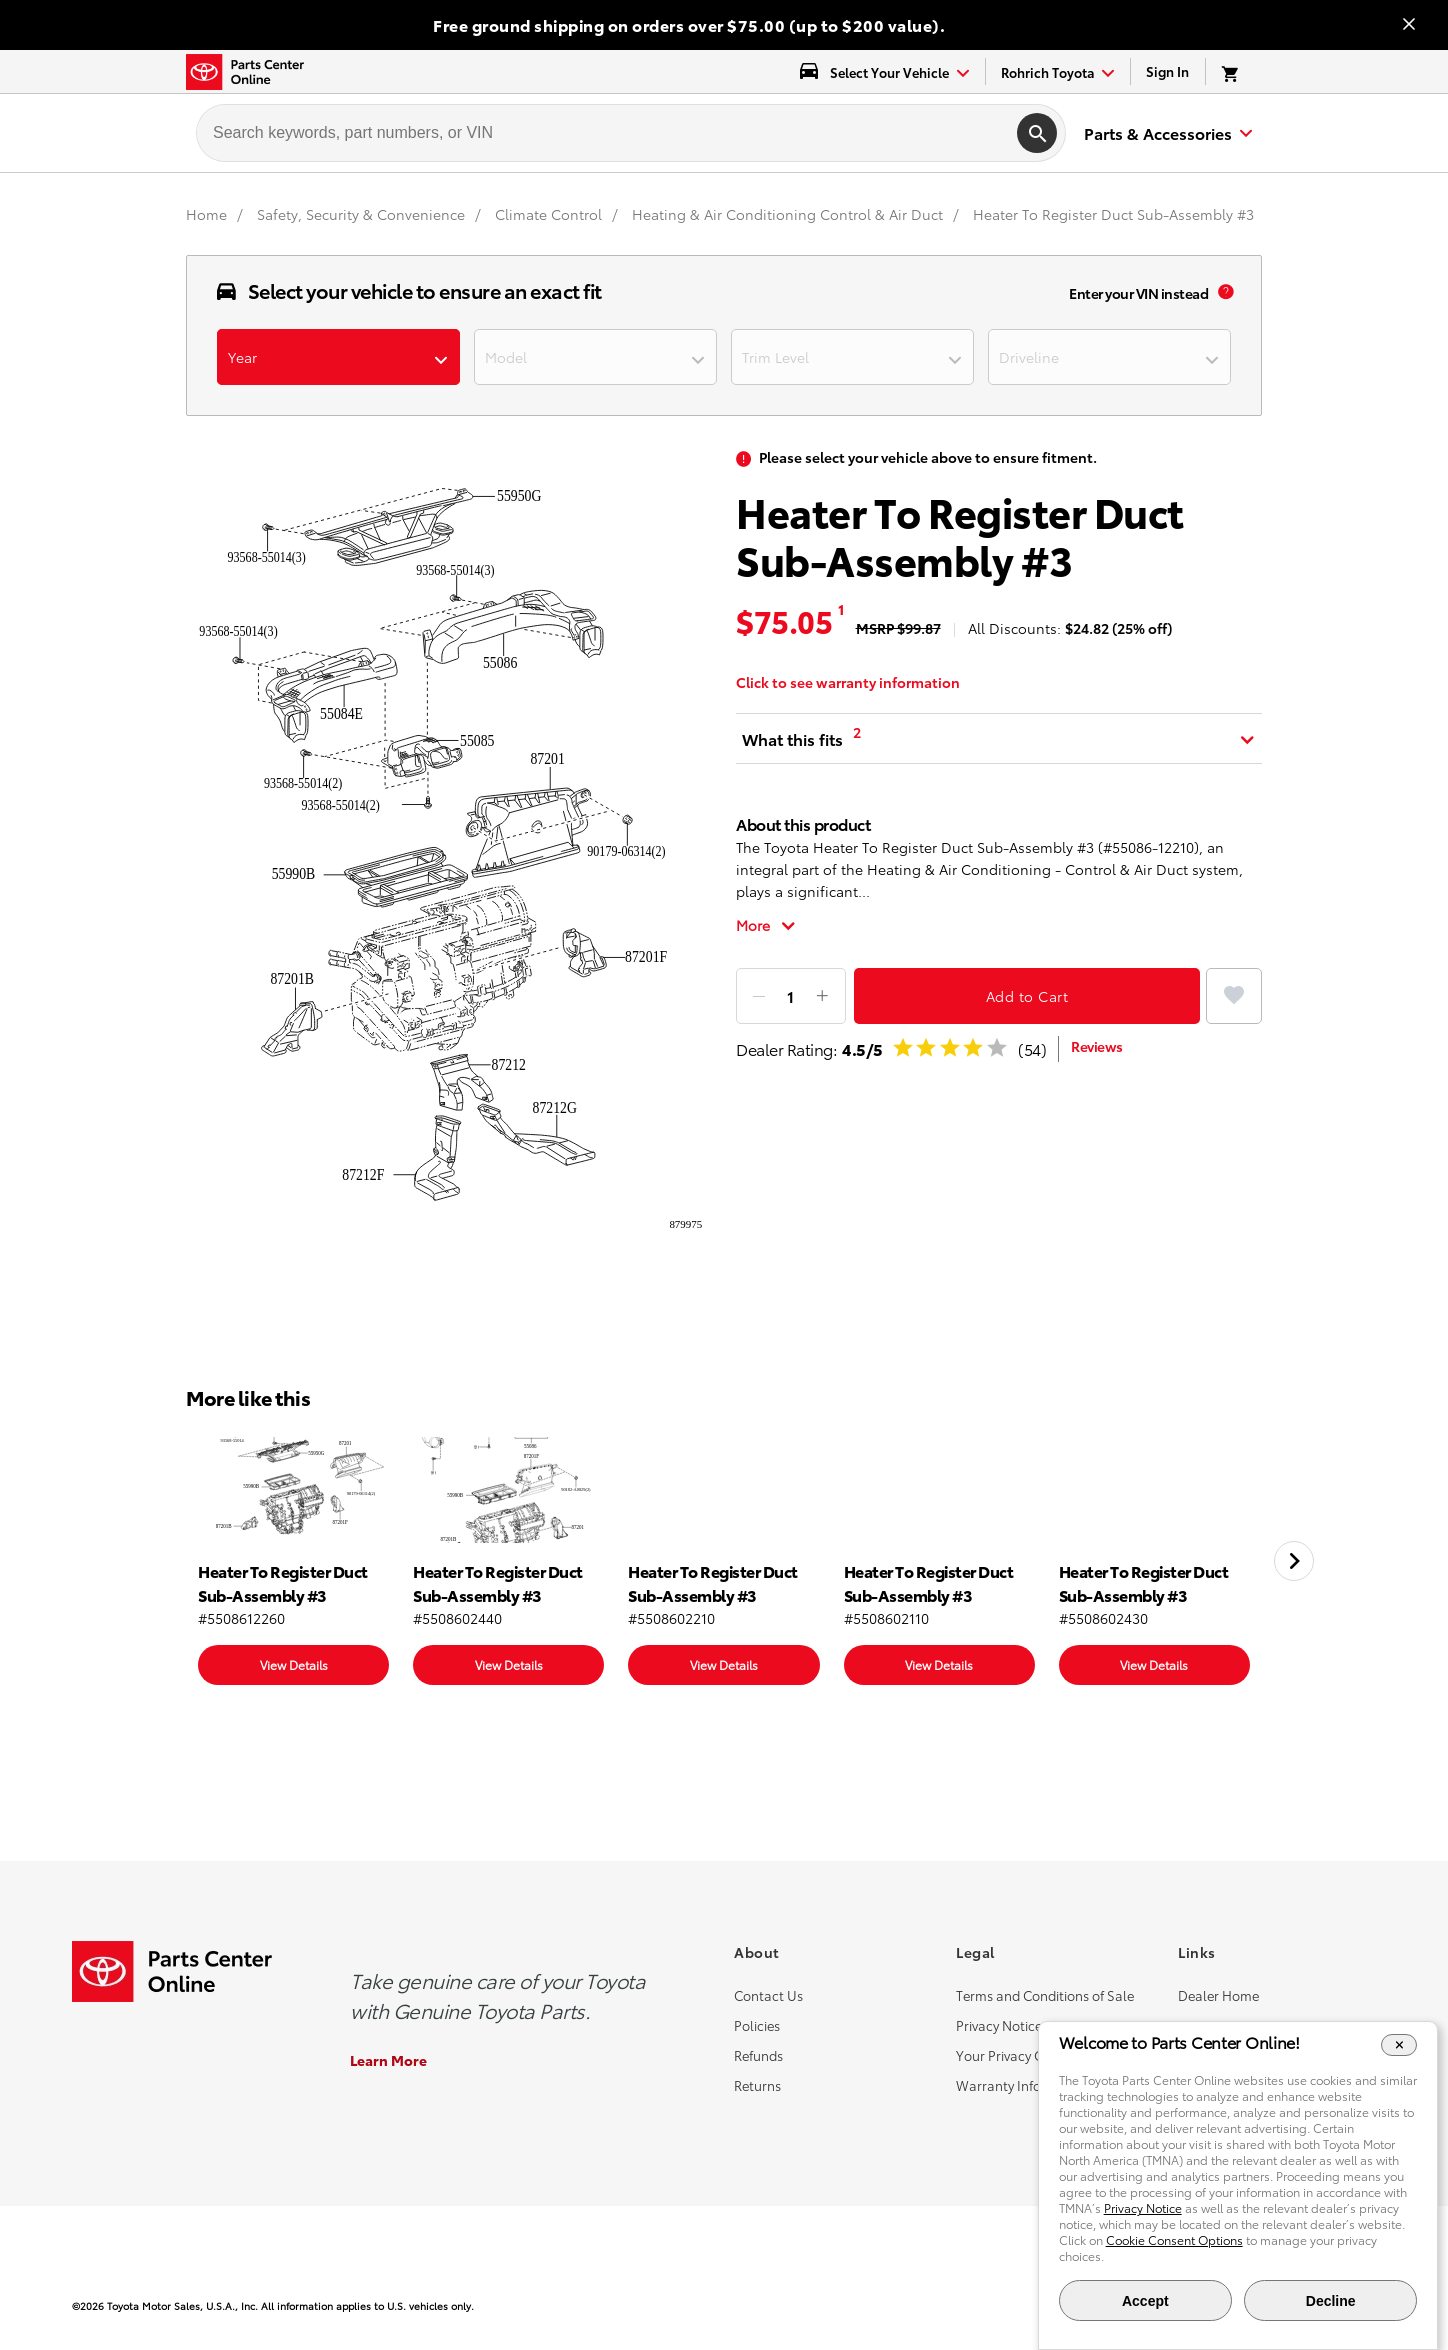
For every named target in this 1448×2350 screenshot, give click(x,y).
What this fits (792, 738)
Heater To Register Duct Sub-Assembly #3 (1113, 214)
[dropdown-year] (338, 357)
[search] (1037, 133)
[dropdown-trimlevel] (852, 357)
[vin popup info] (1226, 292)
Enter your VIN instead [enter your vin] (1138, 293)
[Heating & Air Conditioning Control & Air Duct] (789, 214)
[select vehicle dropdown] (885, 71)
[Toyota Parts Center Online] (245, 72)
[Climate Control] (550, 214)
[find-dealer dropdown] (1058, 71)
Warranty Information (1023, 2085)
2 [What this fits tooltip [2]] (857, 732)
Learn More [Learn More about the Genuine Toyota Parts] (388, 2060)
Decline (1331, 2301)
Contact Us (768, 1995)
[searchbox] (603, 133)
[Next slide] (1294, 1561)
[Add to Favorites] (1234, 996)
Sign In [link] (1167, 71)
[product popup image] (449, 850)
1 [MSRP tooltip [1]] (841, 609)
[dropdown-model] (595, 357)
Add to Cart (1027, 996)
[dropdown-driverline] (1109, 357)
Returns (757, 2085)
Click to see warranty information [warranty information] (848, 682)
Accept (1145, 2301)
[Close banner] (1409, 25)
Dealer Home (1218, 1995)
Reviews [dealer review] (1097, 1046)
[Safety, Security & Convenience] (363, 214)
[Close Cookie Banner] (1399, 2045)
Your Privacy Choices (1019, 2055)
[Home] (208, 214)
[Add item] (822, 996)
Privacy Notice (999, 2025)
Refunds (758, 2055)
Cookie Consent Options (1174, 2239)
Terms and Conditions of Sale (1045, 1995)
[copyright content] (398, 2306)
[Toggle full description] (766, 925)
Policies (757, 2025)
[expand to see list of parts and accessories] (1165, 133)
